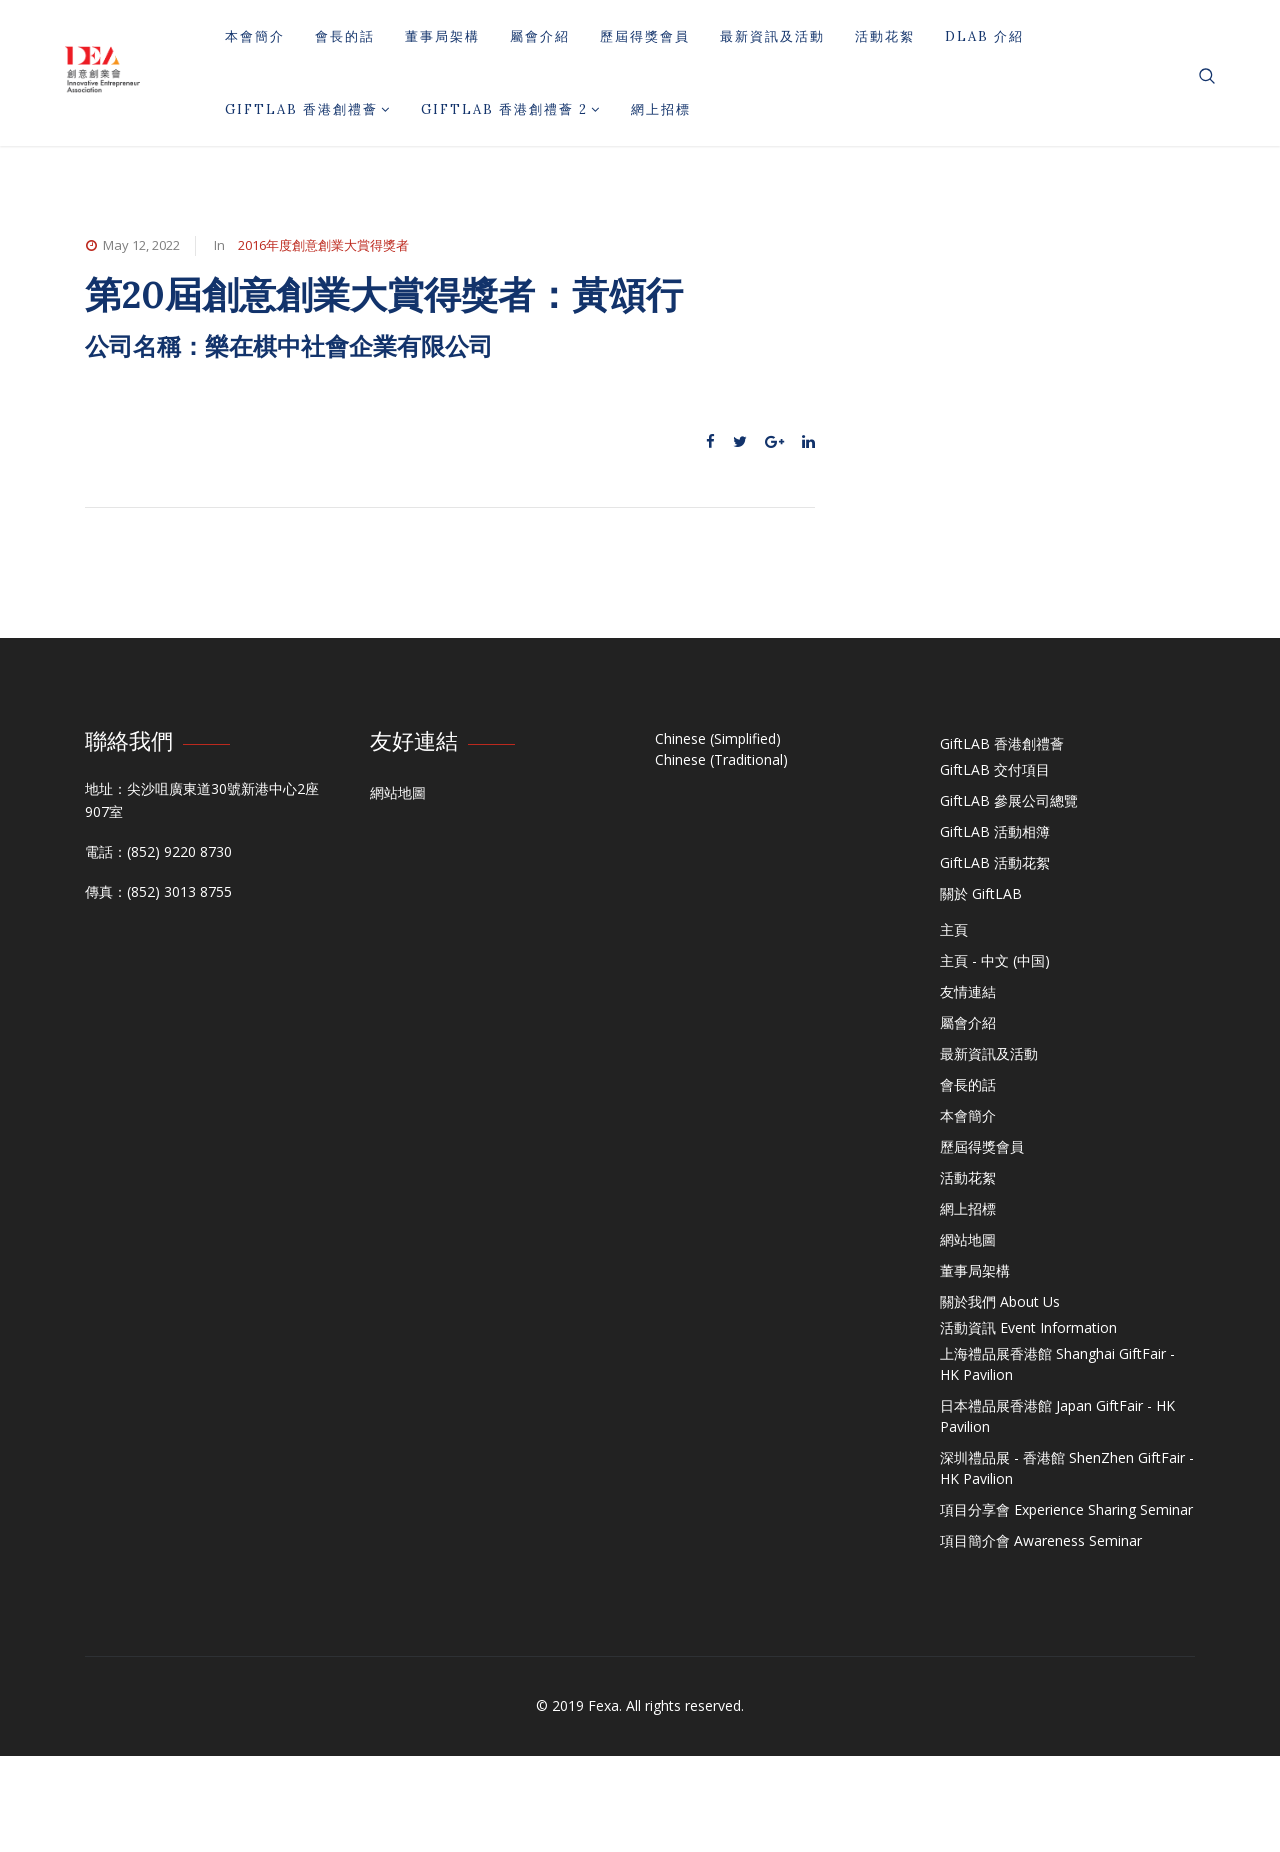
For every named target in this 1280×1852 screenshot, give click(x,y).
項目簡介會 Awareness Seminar (1041, 1540)
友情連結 (968, 991)
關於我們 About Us (1000, 1301)
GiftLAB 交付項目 (995, 769)
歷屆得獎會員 (645, 36)
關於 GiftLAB (981, 893)
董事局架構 (442, 36)
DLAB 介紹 (984, 36)
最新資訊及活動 (772, 36)
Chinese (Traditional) (721, 759)
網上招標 (661, 109)
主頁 (954, 929)
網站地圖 (398, 792)
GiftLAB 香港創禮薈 (308, 109)
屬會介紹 (540, 36)
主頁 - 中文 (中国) (995, 960)
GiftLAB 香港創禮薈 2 (511, 109)
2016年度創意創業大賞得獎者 (323, 245)
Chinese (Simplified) (718, 738)
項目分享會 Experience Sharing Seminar (1066, 1509)
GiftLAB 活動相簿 (995, 831)
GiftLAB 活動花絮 (995, 862)
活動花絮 (885, 36)
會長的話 (345, 36)
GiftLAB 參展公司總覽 (1009, 800)
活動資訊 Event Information (1028, 1327)
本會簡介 (255, 36)
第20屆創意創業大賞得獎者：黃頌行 (384, 294)
